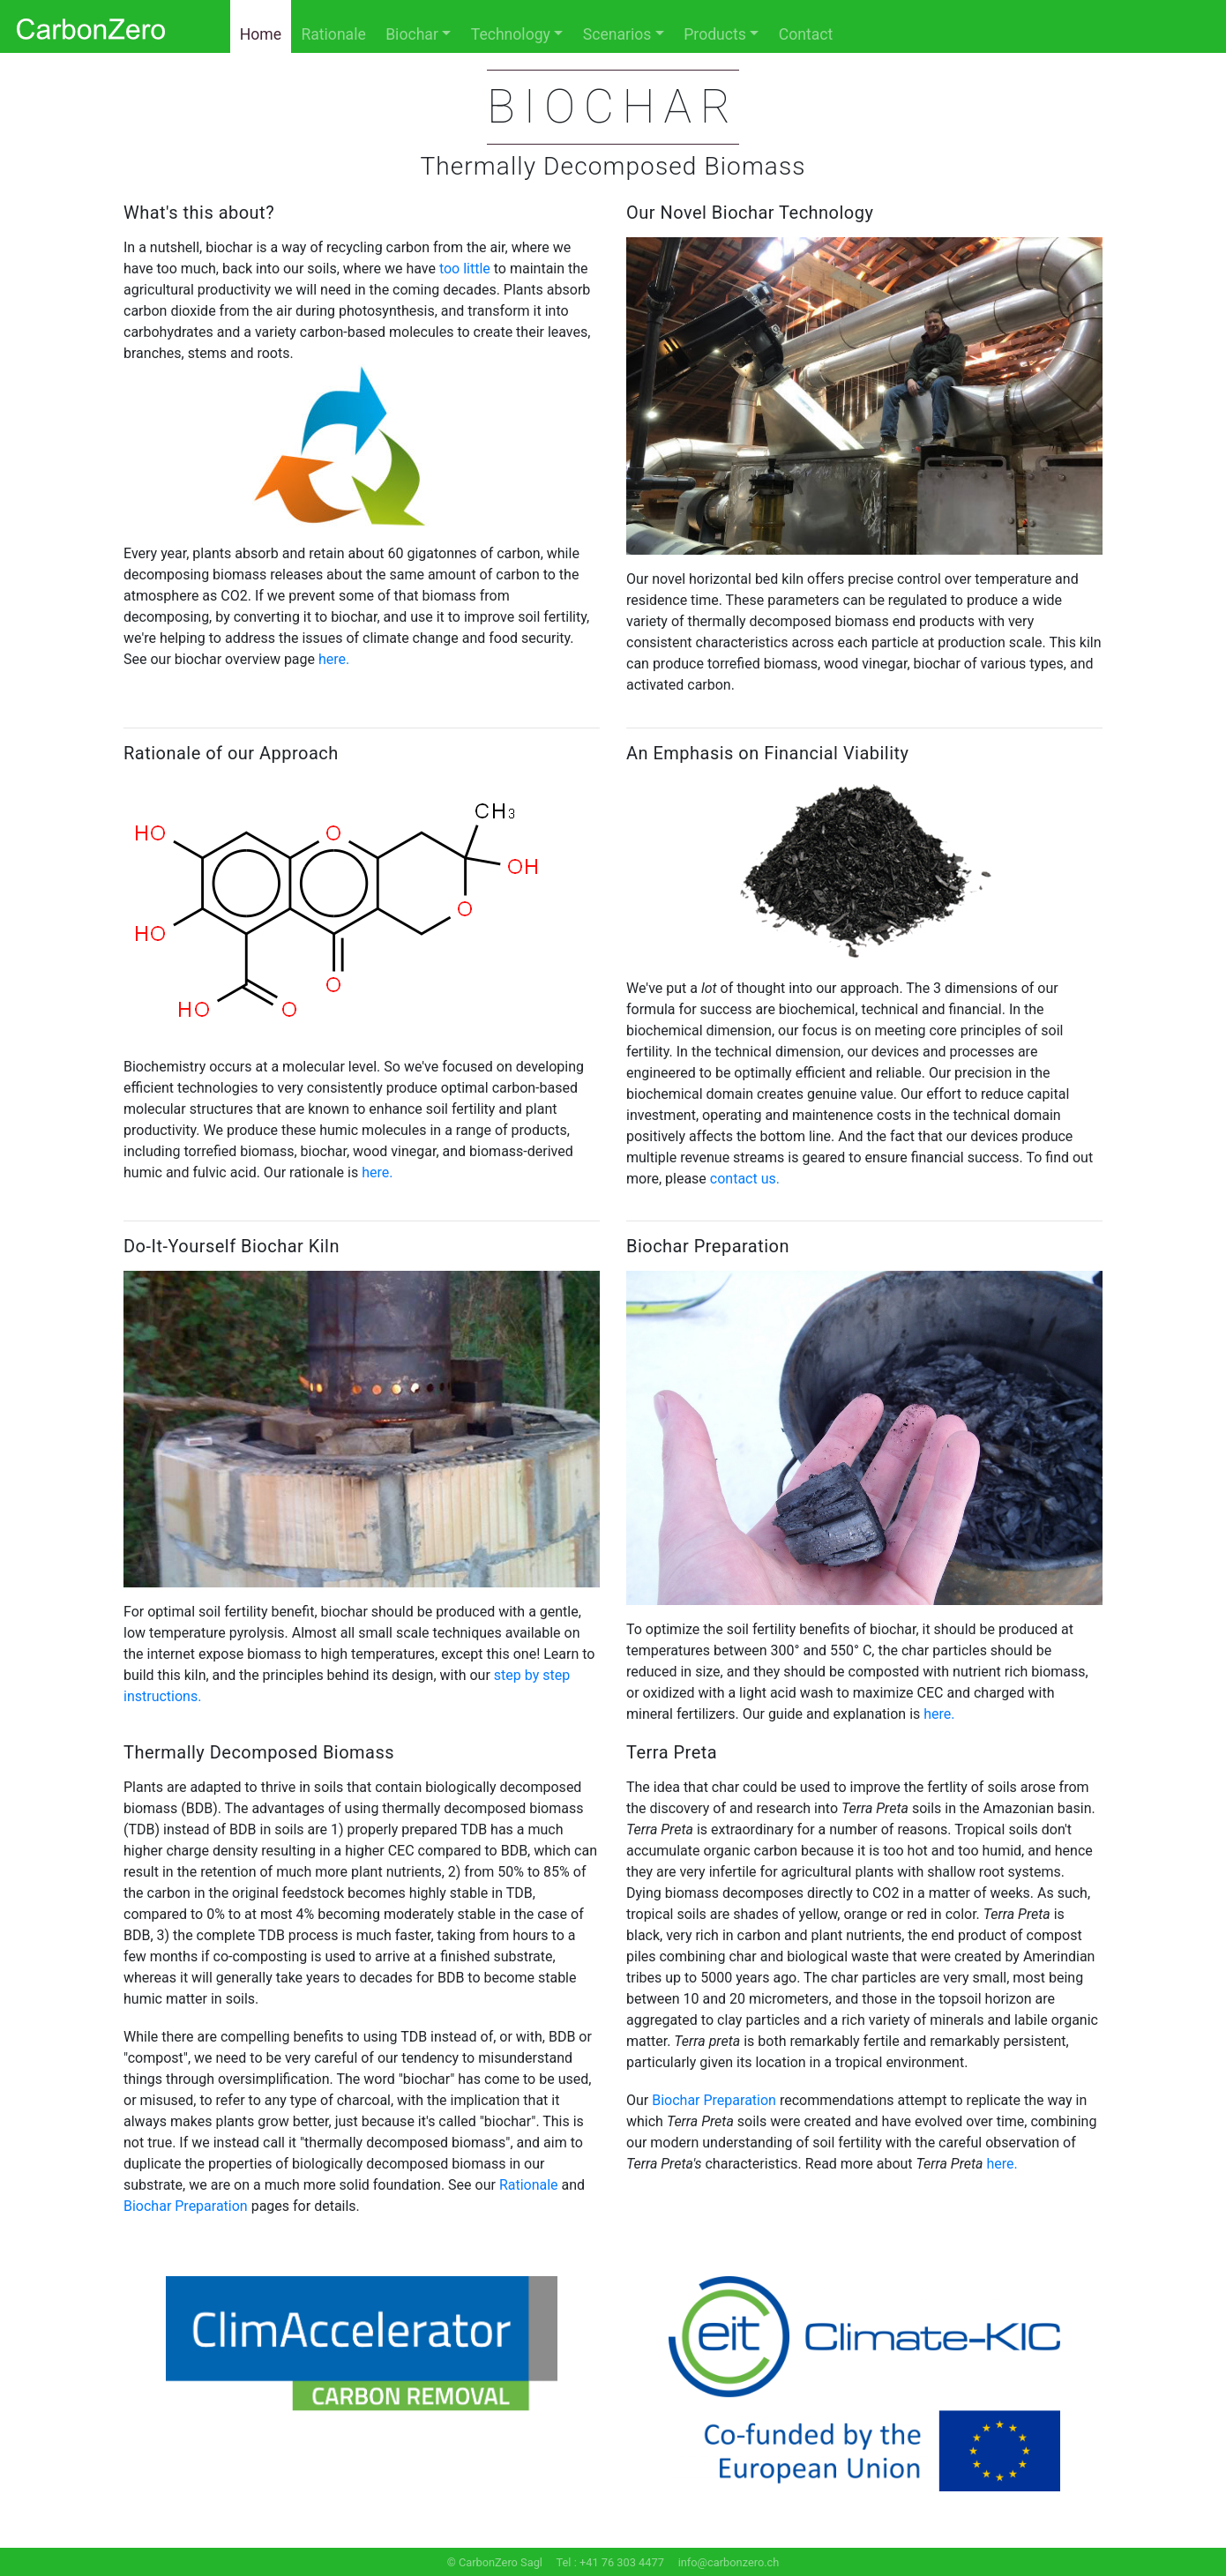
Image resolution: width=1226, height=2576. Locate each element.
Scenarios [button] (617, 34)
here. (333, 659)
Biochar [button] (411, 34)
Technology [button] (510, 34)
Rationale (333, 34)
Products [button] (715, 34)
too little (464, 268)
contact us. (745, 1178)
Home (260, 34)
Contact (806, 34)
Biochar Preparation (185, 2206)
